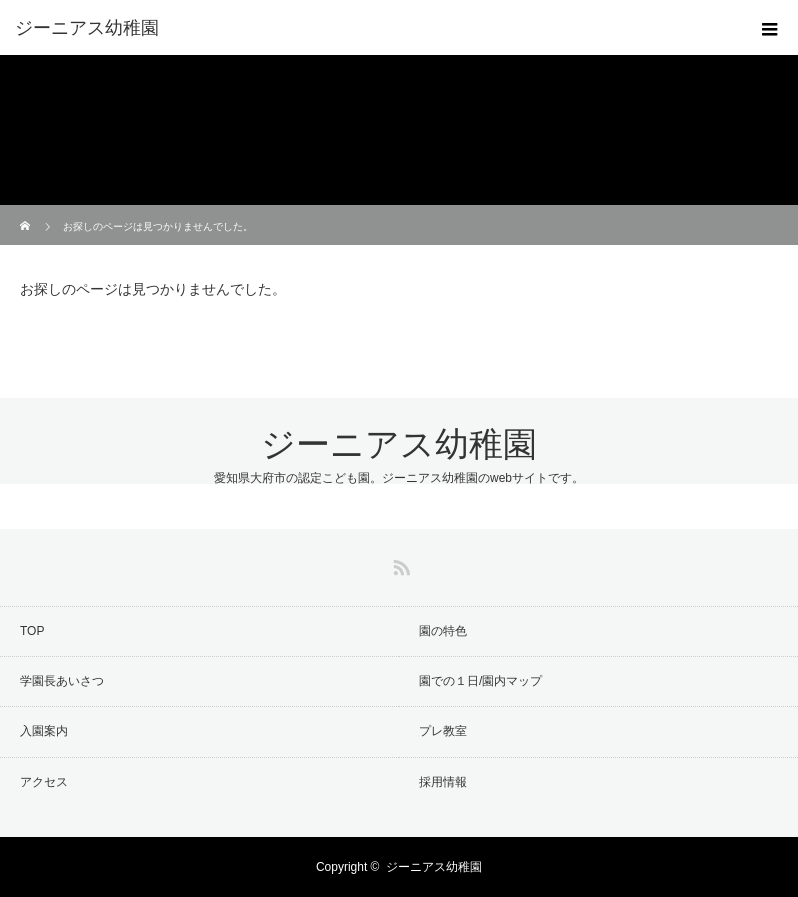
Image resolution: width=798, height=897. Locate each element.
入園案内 (44, 731)
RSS (399, 564)
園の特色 (443, 631)
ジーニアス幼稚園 (399, 444)
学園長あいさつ (62, 681)
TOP (32, 631)
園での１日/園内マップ (480, 681)
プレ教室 (443, 731)
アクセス (44, 782)
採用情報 (443, 782)
